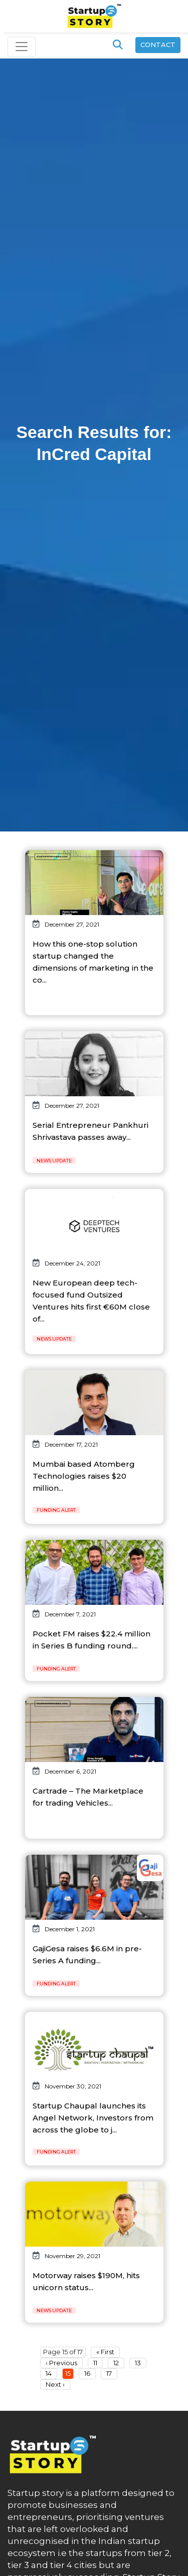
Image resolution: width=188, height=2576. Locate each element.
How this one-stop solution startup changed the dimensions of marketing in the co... (93, 962)
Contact (157, 45)
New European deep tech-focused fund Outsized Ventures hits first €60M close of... (91, 1301)
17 (109, 2373)
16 (87, 2373)
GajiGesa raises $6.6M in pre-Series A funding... (87, 1954)
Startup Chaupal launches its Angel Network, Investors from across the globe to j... (93, 2117)
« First (105, 2352)
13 (138, 2363)
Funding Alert (56, 1510)
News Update (54, 1160)
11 (95, 2363)
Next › (55, 2384)
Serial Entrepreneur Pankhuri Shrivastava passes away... (90, 1131)
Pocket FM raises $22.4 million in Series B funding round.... (91, 1639)
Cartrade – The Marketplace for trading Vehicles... (88, 1797)
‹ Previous (61, 2363)
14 (49, 2373)
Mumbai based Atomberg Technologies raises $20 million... (84, 1476)
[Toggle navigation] (22, 47)
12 (116, 2363)
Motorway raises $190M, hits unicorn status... (86, 2281)
